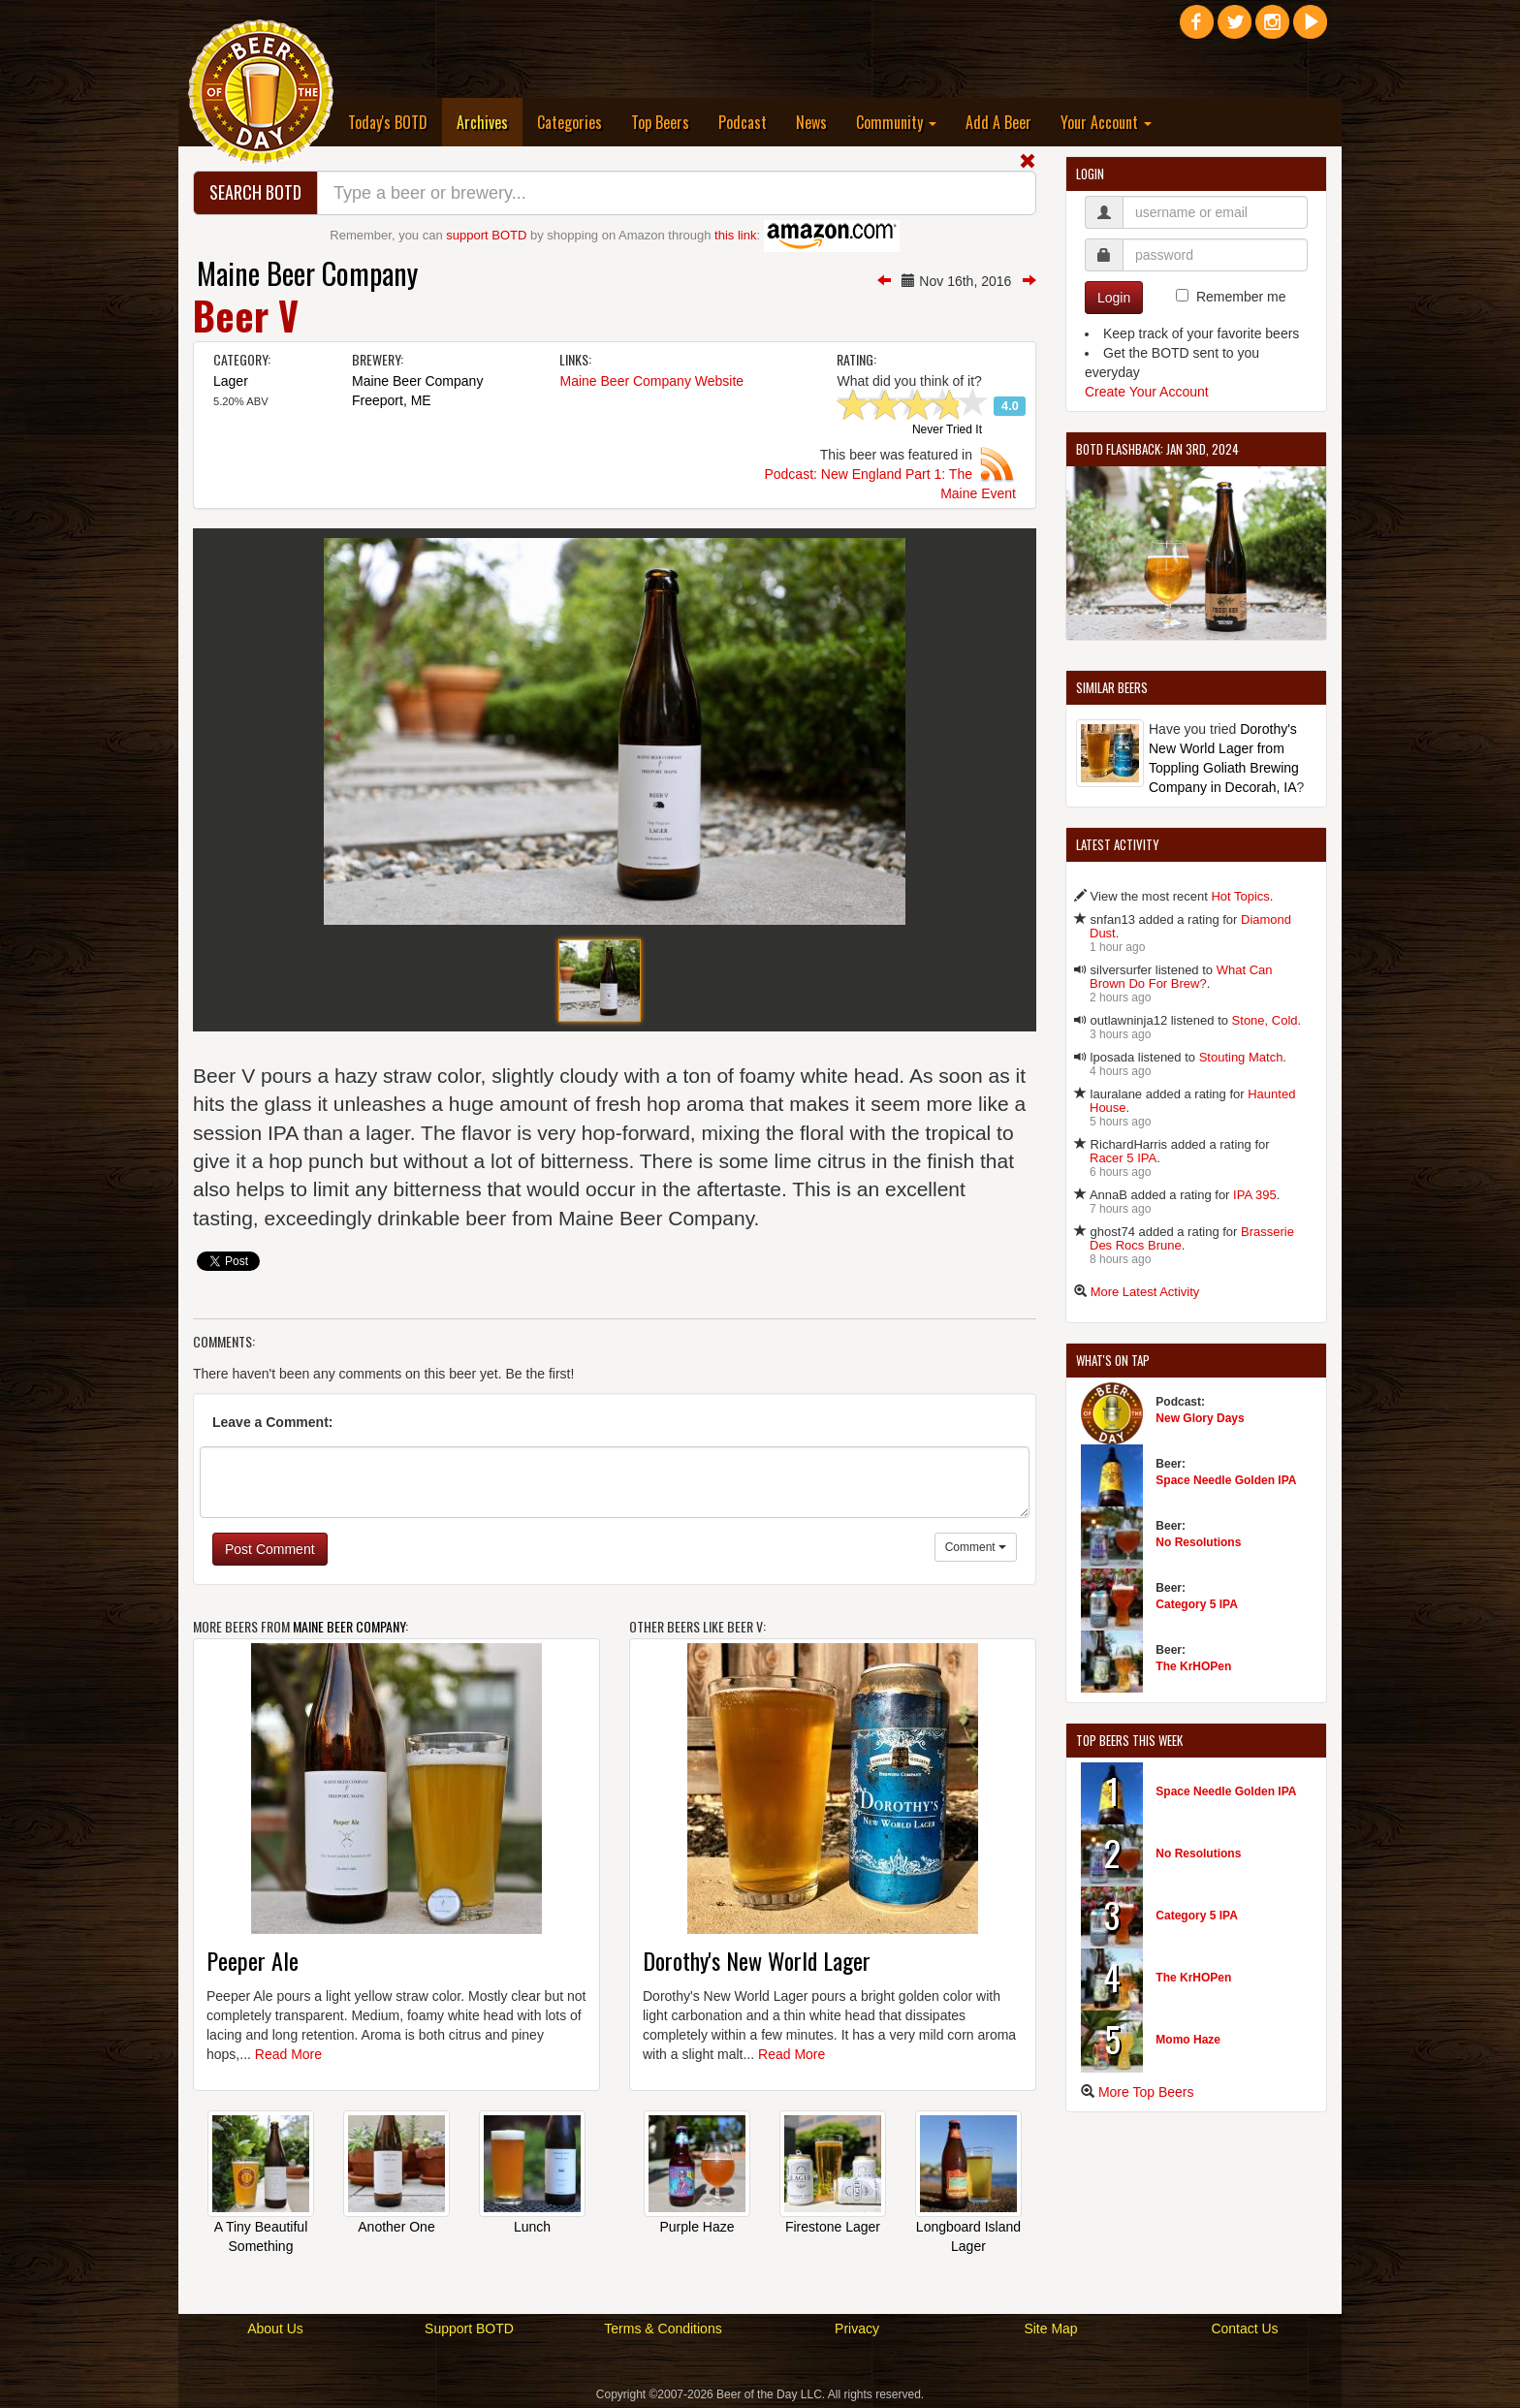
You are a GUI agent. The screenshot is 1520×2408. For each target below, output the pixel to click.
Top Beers (660, 122)
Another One (396, 2226)
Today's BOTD (388, 122)
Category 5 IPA (1196, 1604)
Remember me (1241, 296)
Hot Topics (1240, 896)
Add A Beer (998, 122)
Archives (489, 122)
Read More (288, 2054)
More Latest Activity (1145, 1291)
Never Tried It (947, 430)
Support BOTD (469, 2328)
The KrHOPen (1193, 1666)
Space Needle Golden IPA (1226, 1480)
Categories (569, 122)
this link (735, 235)
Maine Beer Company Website (651, 381)
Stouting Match (1241, 1057)
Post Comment (270, 1549)
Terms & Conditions (662, 2328)
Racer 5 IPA (1123, 1158)
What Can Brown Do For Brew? (1181, 977)
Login (1113, 297)
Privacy (857, 2328)
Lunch (532, 2226)
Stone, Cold (1265, 1020)
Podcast (742, 122)
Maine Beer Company (307, 273)
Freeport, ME (391, 400)
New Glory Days (1200, 1418)
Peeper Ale (252, 1960)
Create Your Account (1147, 391)
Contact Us (1244, 2328)
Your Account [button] (1106, 122)
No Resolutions (1198, 1542)
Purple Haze (696, 2226)
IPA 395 (1255, 1195)
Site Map (1050, 2328)
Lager (230, 381)
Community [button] (896, 122)
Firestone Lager (832, 2226)
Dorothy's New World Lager (757, 1960)
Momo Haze (1188, 2039)
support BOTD (486, 235)
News (811, 122)
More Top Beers (1146, 2092)
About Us (275, 2328)
